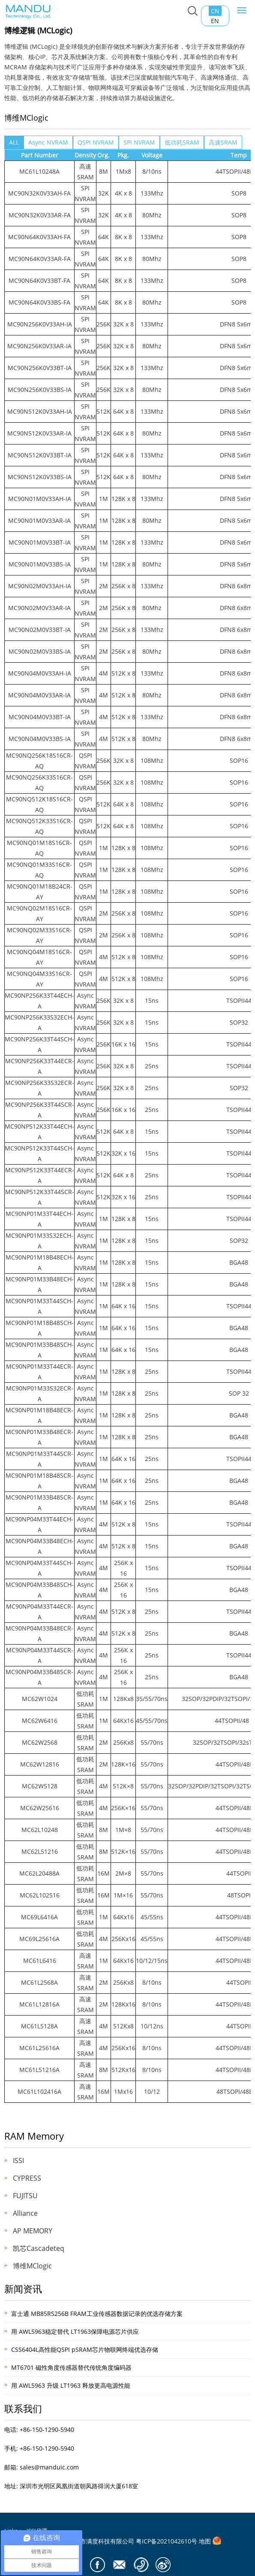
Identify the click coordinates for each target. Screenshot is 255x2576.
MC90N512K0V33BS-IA (40, 477)
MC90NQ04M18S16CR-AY (39, 957)
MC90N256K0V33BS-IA (40, 389)
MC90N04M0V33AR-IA (39, 695)
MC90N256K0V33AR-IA (39, 346)
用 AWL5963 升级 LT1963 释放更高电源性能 (70, 2385)
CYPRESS (27, 2178)
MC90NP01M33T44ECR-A (39, 1371)
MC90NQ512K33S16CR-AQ (39, 826)
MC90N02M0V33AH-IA (39, 586)
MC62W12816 (39, 1764)
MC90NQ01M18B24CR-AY (39, 891)
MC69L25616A (39, 1939)
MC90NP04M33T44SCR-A (39, 1655)
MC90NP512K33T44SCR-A (39, 1197)
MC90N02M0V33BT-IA (40, 629)
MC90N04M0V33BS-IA (40, 739)
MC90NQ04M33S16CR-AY (39, 978)
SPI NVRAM (139, 142)
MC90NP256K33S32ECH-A (39, 1022)
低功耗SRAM (182, 142)
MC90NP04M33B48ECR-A (39, 1633)
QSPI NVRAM (96, 142)
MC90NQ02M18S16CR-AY (39, 913)
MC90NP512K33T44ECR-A (39, 1175)
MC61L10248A (39, 171)
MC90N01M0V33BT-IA (40, 542)
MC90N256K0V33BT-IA (40, 368)
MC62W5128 (39, 1786)
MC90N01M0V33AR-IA (39, 520)
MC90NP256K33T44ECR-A (39, 1066)
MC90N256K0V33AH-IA (39, 324)
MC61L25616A (39, 2048)
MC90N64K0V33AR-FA (40, 259)
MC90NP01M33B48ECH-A (40, 1284)
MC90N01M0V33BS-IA (40, 564)
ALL (14, 142)
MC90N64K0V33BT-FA (39, 280)
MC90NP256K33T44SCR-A (39, 1109)
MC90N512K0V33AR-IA (39, 433)
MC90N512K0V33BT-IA (40, 455)
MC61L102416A (39, 2091)
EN (215, 21)
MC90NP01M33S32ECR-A (39, 1393)
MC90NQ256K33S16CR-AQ (39, 782)
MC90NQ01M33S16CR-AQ (39, 869)
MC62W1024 (39, 1699)
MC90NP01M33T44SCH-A (39, 1306)
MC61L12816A (39, 2004)
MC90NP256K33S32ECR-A (39, 1088)
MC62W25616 (39, 1808)
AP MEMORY (32, 2230)
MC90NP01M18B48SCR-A (39, 1480)
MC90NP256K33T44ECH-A (39, 1000)
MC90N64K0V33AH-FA (39, 237)
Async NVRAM (48, 142)
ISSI (18, 2160)
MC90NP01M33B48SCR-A (39, 1502)
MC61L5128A (39, 2026)
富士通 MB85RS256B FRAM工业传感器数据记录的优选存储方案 (97, 2313)
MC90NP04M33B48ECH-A (40, 1546)
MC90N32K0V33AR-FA (40, 215)
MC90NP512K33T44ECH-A (39, 1131)
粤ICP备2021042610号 (166, 2541)
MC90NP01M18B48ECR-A (39, 1415)
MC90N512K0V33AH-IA (39, 411)
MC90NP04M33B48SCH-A (40, 1589)
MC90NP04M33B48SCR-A (39, 1677)
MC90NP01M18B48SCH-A (40, 1328)
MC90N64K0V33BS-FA (39, 302)
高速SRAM (223, 142)
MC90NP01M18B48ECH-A (40, 1262)
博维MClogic (32, 2266)
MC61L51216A (39, 2070)
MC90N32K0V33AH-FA (39, 193)
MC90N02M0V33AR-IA (39, 608)
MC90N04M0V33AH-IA (39, 673)
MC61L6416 (39, 1960)
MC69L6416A (39, 1917)
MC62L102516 (40, 1895)
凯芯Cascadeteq (38, 2248)
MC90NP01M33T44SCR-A (39, 1459)
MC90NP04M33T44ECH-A (39, 1524)
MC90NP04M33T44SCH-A (39, 1568)
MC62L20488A (39, 1873)
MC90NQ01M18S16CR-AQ (39, 848)
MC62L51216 (39, 1851)
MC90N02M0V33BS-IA (40, 651)
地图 (205, 2541)
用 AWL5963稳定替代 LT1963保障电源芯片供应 (75, 2331)
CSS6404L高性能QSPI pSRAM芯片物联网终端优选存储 (84, 2349)
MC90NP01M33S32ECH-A (39, 1240)
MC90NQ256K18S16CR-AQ (39, 760)
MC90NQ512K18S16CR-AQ (39, 804)
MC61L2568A (39, 1982)
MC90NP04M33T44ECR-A (39, 1611)
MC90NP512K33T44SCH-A (39, 1153)
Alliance (25, 2213)
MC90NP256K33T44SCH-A (39, 1044)
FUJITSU (25, 2195)
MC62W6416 (39, 1720)
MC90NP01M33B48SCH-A (40, 1349)
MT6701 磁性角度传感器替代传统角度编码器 (71, 2367)
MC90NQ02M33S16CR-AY (39, 935)
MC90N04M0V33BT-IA (40, 717)
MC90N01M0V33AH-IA (39, 499)
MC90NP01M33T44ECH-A (39, 1218)
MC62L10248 (39, 1830)
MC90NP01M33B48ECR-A (39, 1437)
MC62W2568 (39, 1742)
